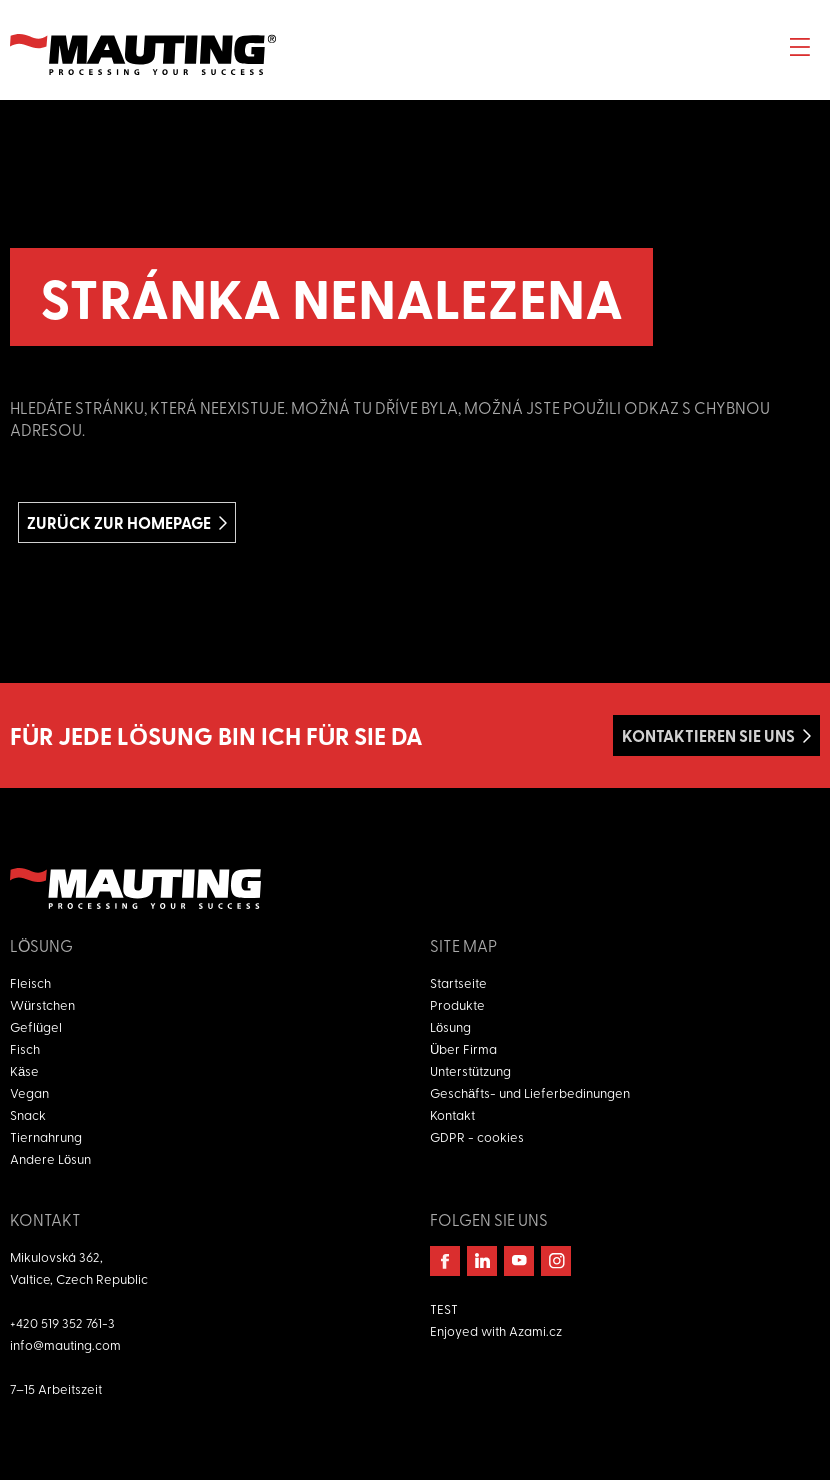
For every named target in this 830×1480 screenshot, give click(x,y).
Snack (28, 1114)
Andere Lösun (50, 1158)
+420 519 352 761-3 (62, 1322)
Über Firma (463, 1048)
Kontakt (452, 1114)
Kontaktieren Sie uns (708, 735)
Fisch (25, 1048)
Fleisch (30, 982)
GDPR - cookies (477, 1136)
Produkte (457, 1004)
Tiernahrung (46, 1136)
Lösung (450, 1026)
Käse (24, 1070)
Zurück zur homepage (119, 522)
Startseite (458, 982)
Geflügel (36, 1026)
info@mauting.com (65, 1344)
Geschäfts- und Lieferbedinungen (530, 1092)
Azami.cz (535, 1330)
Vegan (29, 1092)
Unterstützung (470, 1070)
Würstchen (42, 1004)
